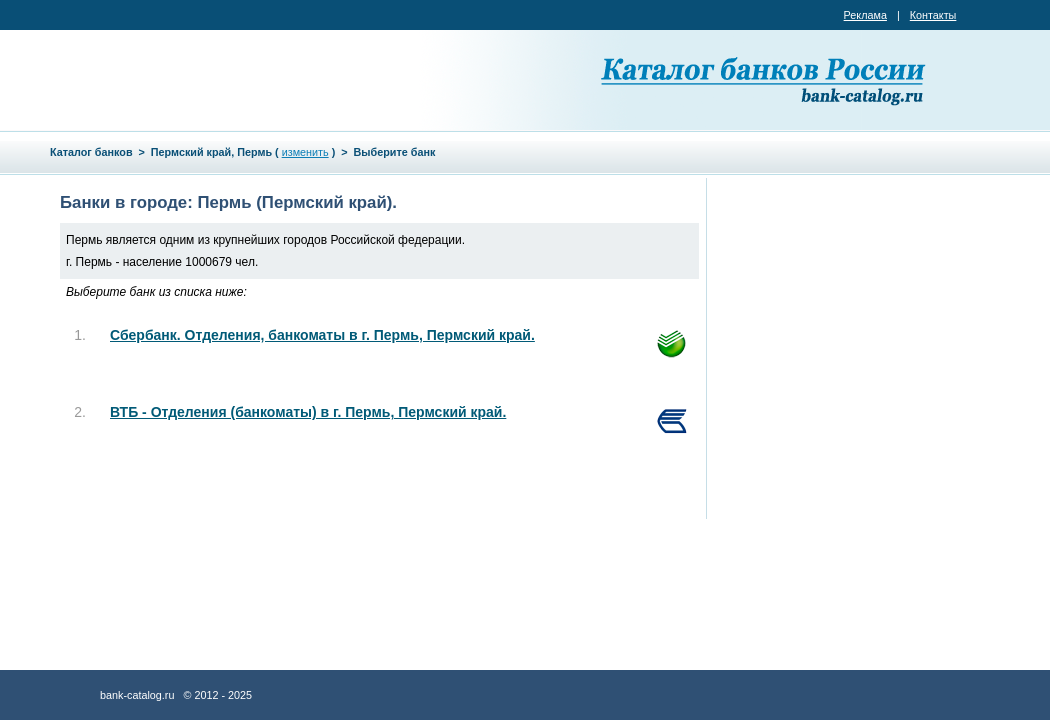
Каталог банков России (765, 80)
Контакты (933, 15)
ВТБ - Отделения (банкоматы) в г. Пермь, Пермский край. (308, 412)
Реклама (865, 15)
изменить (305, 152)
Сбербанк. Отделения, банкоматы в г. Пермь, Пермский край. (322, 335)
